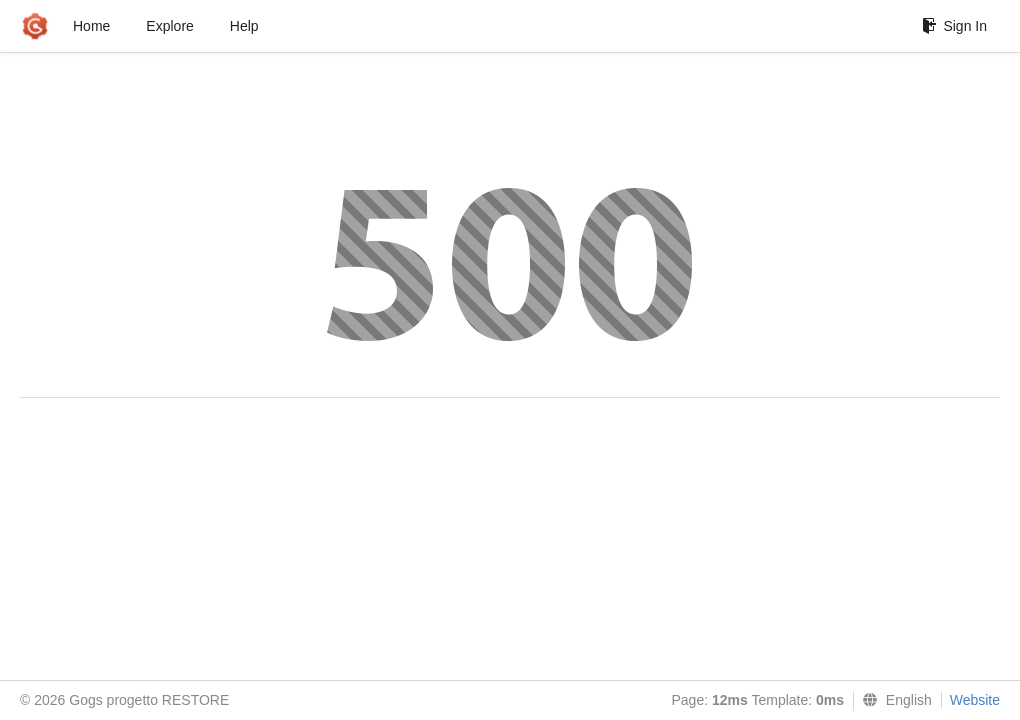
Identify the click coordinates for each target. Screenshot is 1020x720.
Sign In (954, 26)
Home (91, 26)
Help (244, 26)
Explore (169, 26)
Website (975, 700)
